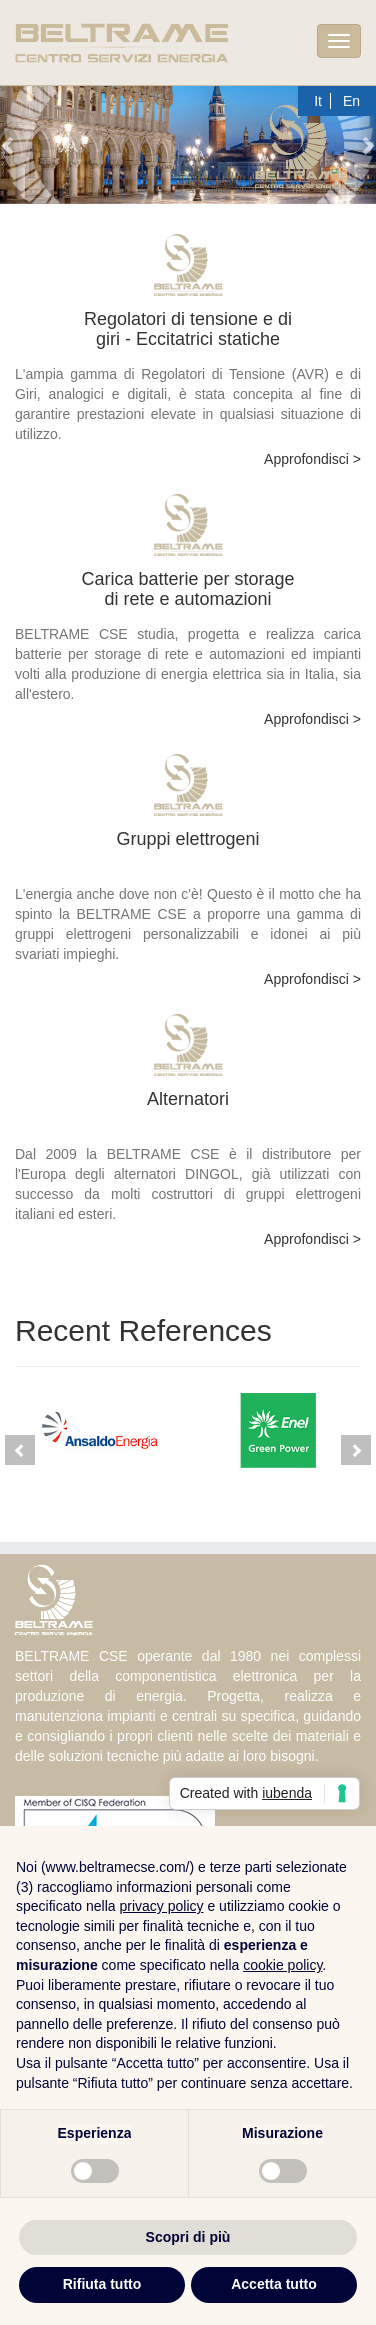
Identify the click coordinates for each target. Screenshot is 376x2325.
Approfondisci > (312, 459)
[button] (9, 145)
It (318, 101)
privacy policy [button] (162, 1906)
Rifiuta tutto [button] (102, 2284)
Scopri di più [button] (188, 2237)
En (351, 101)
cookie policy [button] (282, 1965)
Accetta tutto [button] (274, 2284)
